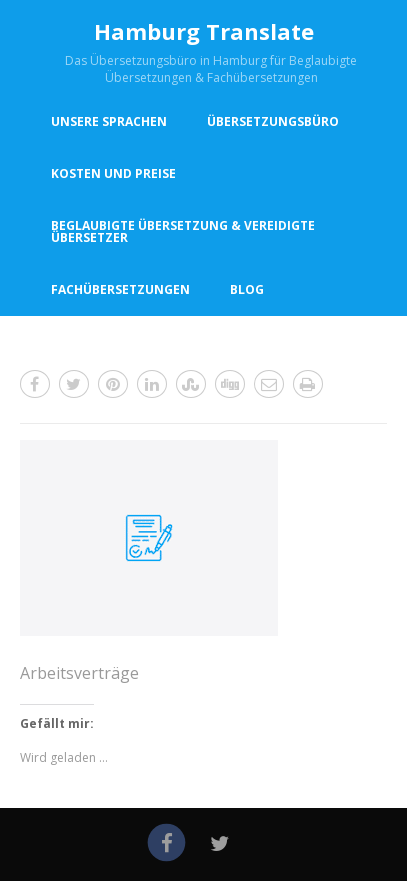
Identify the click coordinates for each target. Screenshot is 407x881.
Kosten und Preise (113, 173)
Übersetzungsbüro (273, 121)
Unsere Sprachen (109, 121)
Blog (247, 289)
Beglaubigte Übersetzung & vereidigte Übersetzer (183, 231)
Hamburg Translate (204, 31)
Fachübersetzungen (120, 289)
